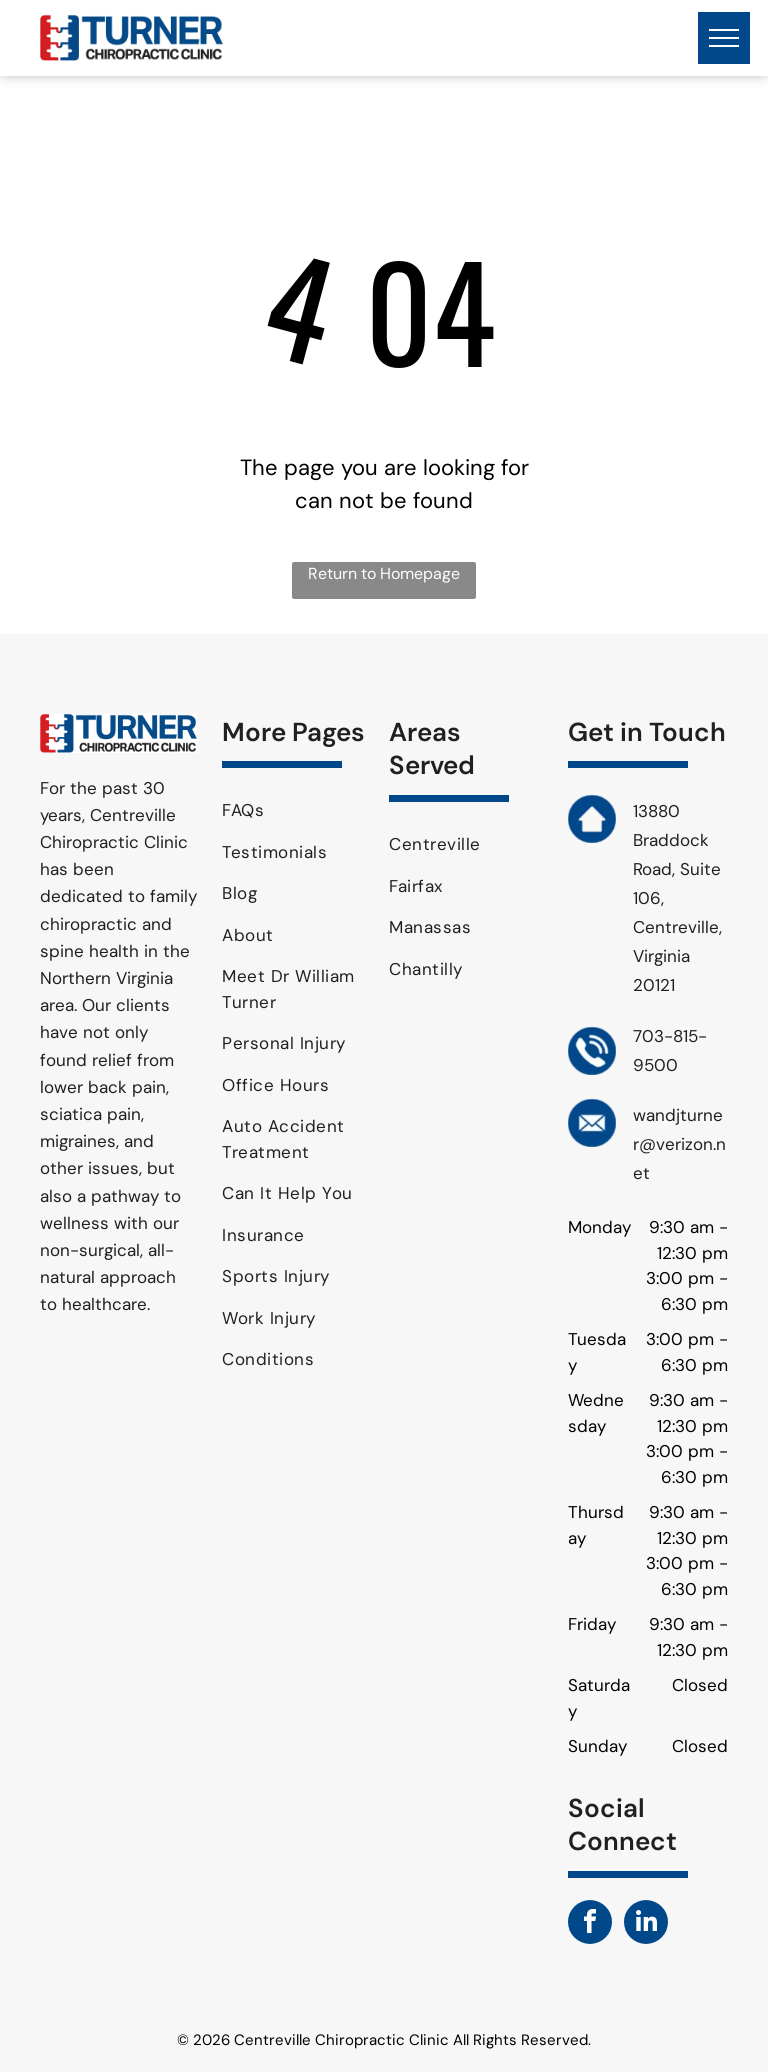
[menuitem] (298, 811)
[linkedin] (646, 1924)
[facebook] (590, 1924)
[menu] (724, 38)
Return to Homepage (384, 573)
